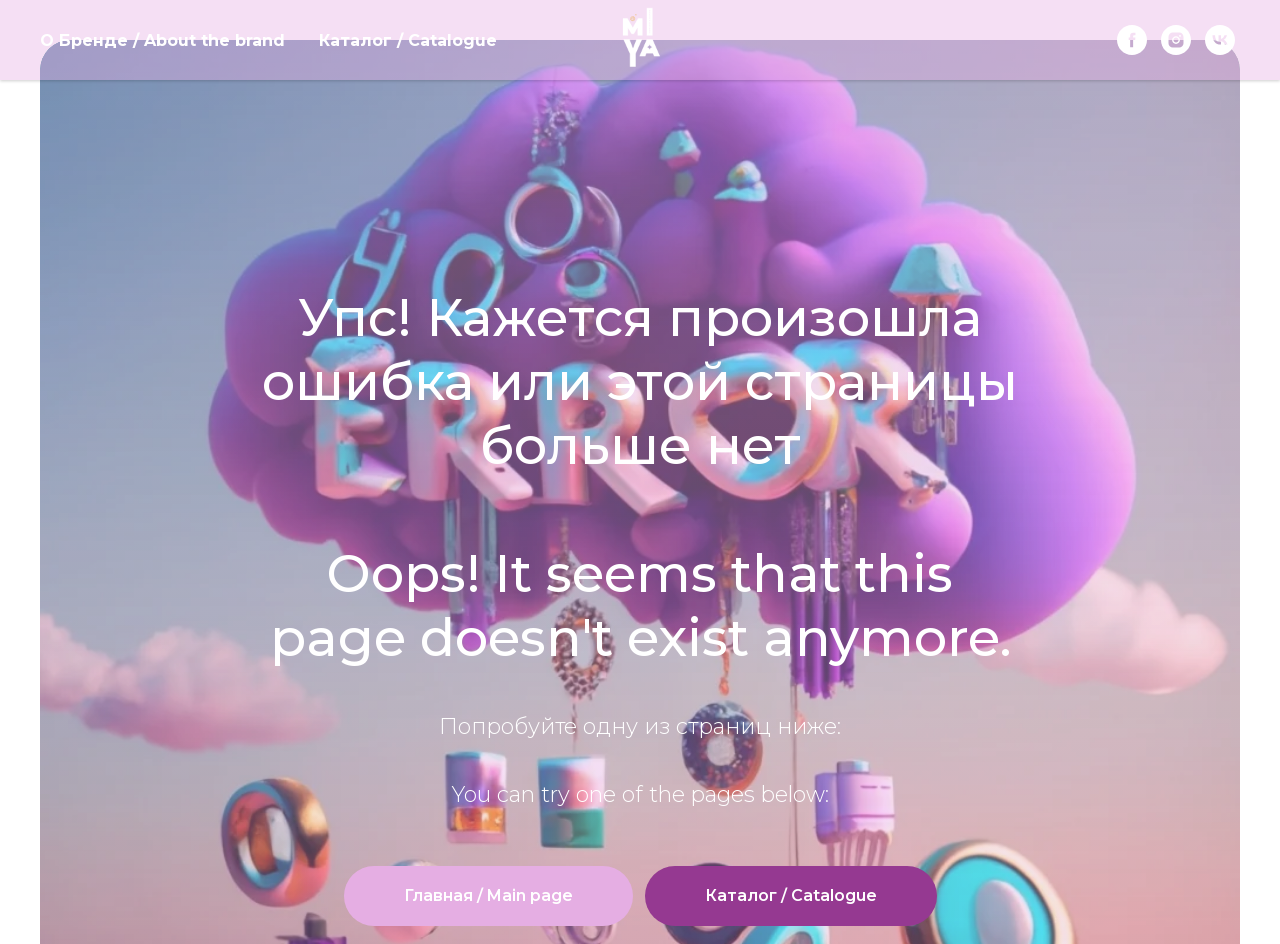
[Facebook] (1132, 40)
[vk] (1220, 40)
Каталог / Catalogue (408, 40)
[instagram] (1176, 40)
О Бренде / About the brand (162, 40)
